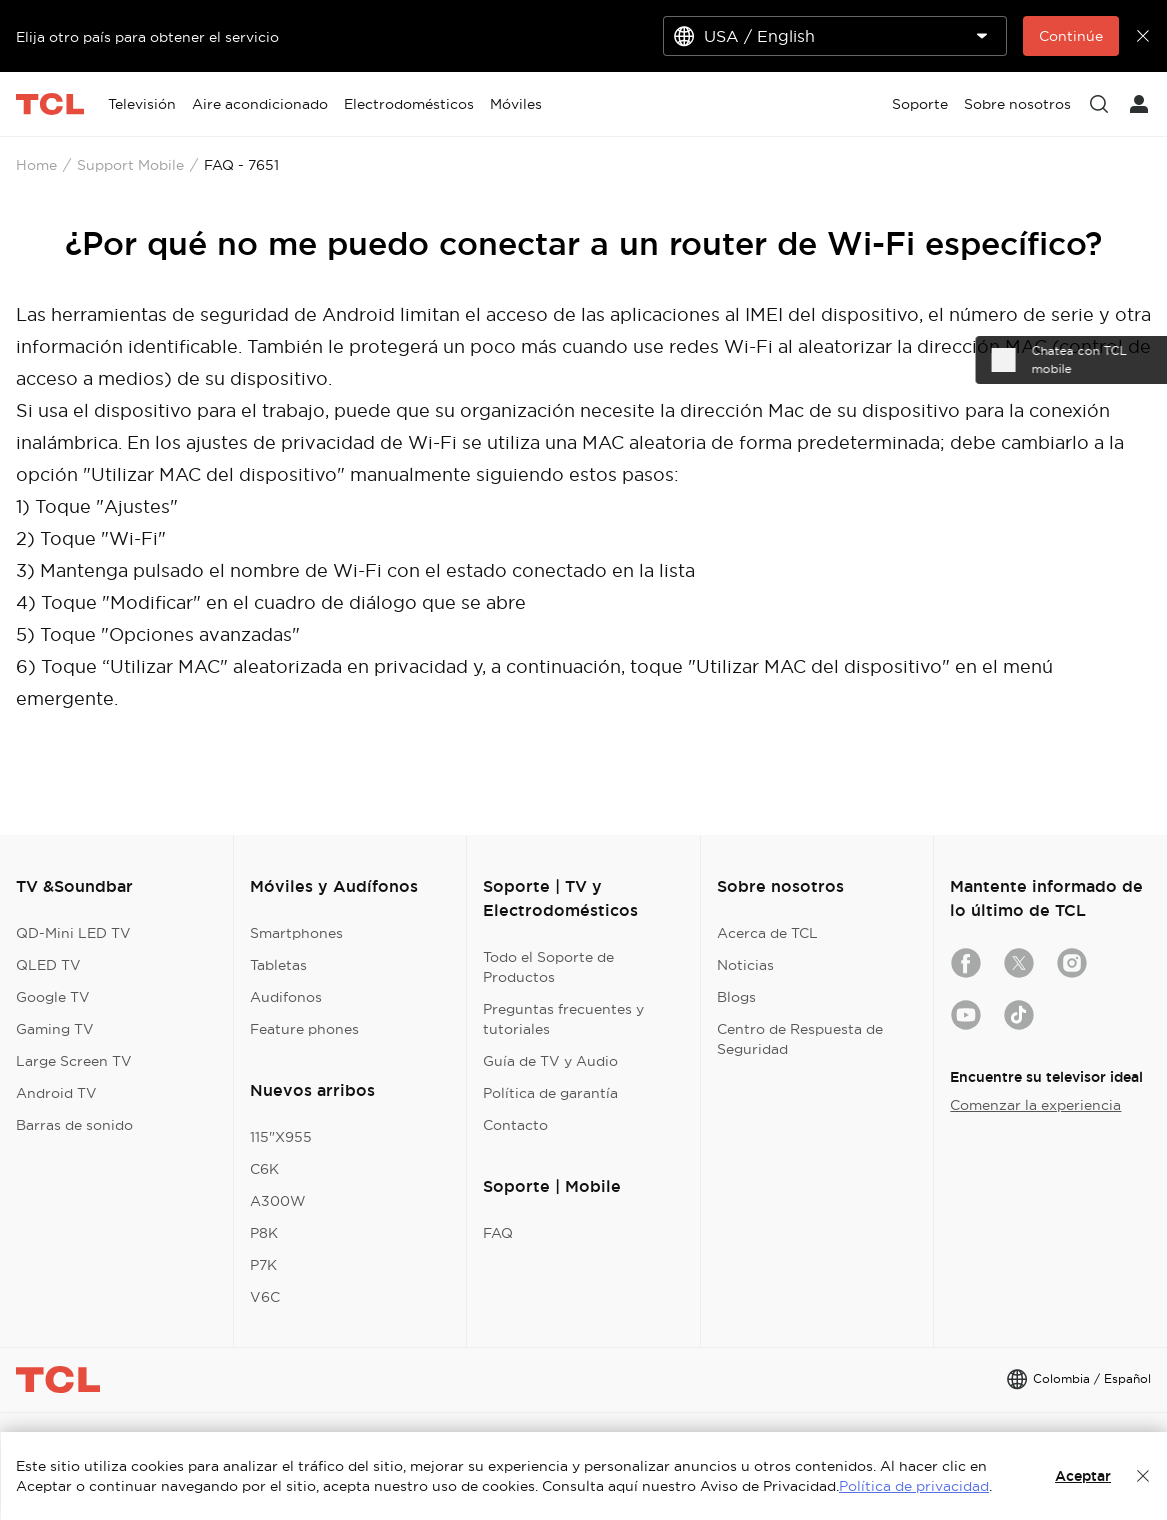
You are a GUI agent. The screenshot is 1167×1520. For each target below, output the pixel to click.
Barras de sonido (74, 1125)
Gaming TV (55, 1029)
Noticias (745, 965)
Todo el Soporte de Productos (548, 967)
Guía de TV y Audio (550, 1061)
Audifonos (286, 997)
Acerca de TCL (767, 933)
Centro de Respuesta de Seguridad (800, 1039)
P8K (264, 1233)
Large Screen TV (74, 1061)
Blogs (736, 997)
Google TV (53, 997)
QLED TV (48, 965)
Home (36, 165)
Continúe (1071, 36)
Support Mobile (130, 165)
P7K (263, 1265)
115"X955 (281, 1137)
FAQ (498, 1233)
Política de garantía (550, 1093)
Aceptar (1083, 1476)
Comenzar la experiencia (1035, 1105)
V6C (265, 1297)
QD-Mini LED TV (73, 933)
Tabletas (278, 965)
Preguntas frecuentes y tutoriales (563, 1019)
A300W (278, 1201)
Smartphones (296, 933)
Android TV (56, 1093)
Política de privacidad (914, 1486)
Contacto (515, 1125)
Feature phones (304, 1029)
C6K (264, 1169)
